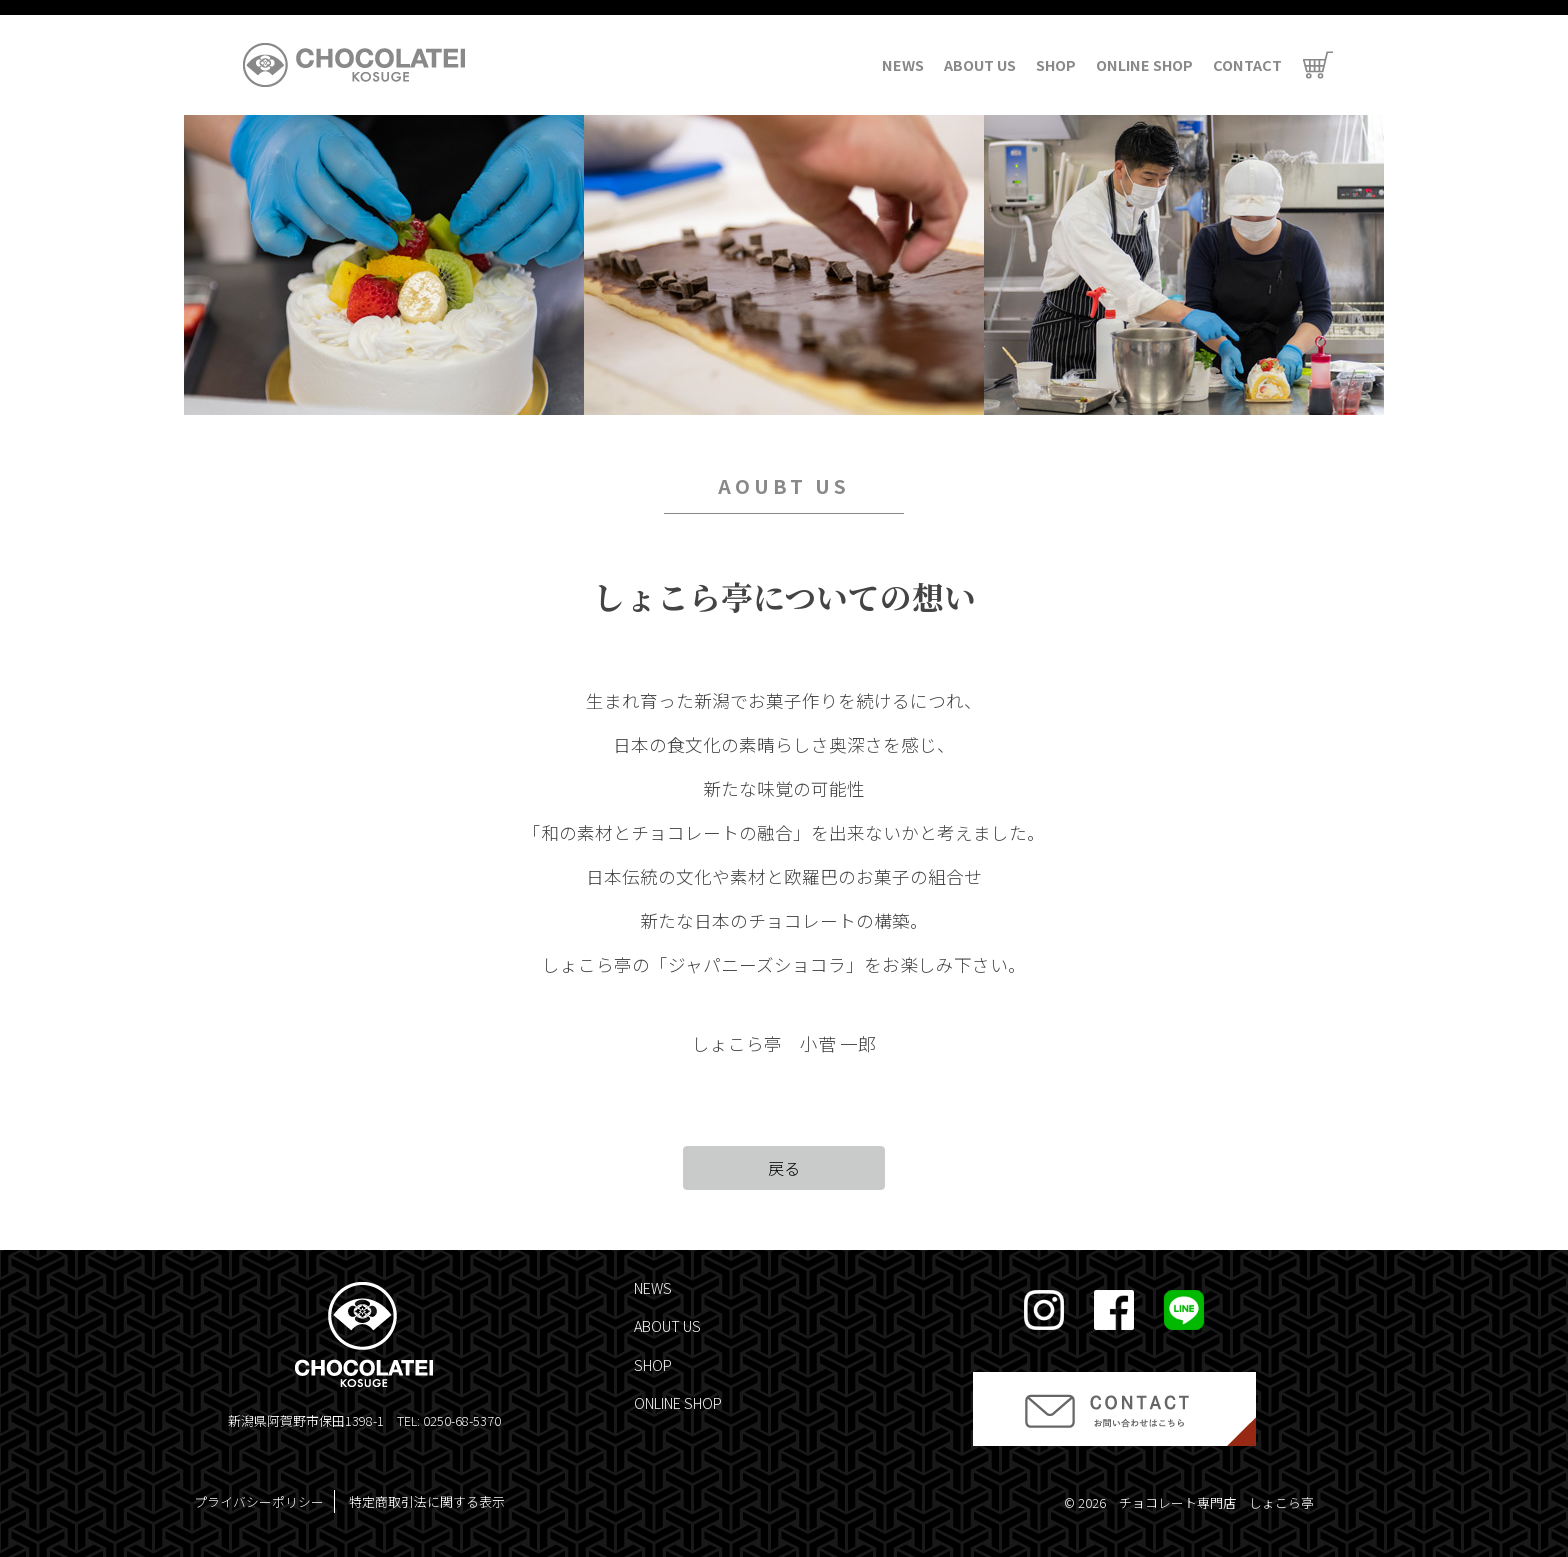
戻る (784, 1168)
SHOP (1056, 64)
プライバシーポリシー (259, 1501)
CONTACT (1247, 64)
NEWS (903, 64)
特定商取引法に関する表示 (427, 1501)
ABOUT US (980, 64)
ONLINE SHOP (1144, 64)
